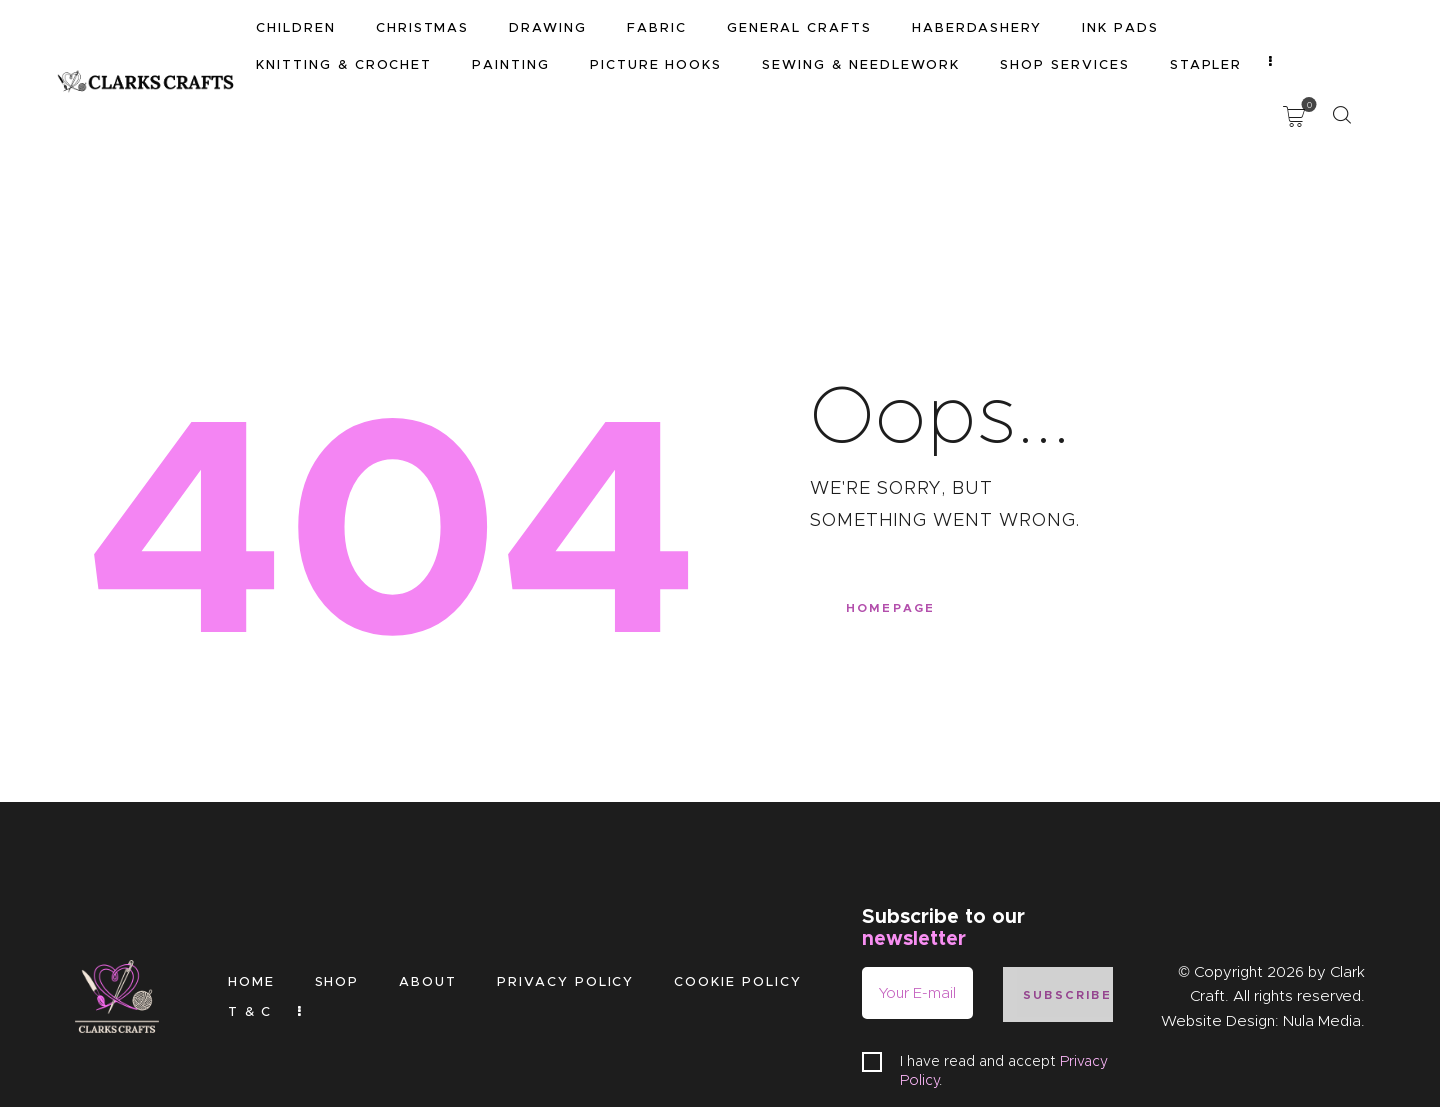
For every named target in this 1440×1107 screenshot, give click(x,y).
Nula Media (1322, 937)
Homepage (895, 528)
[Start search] (1341, 31)
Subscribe (1068, 910)
